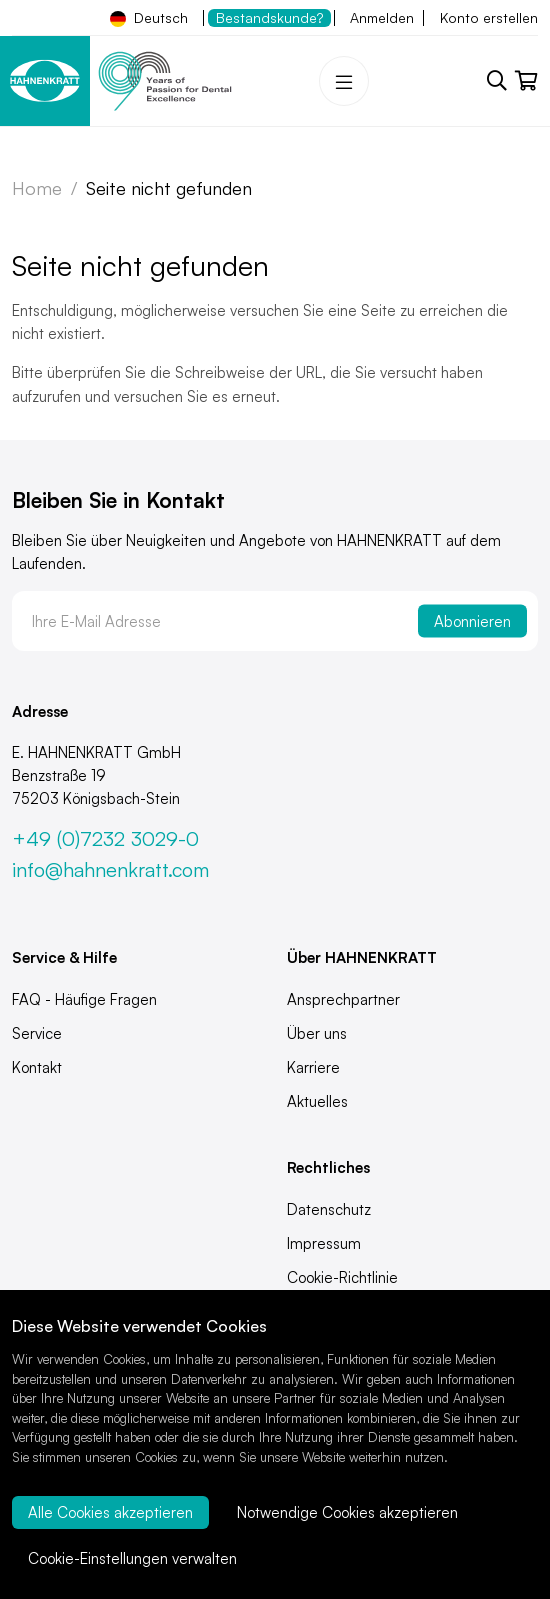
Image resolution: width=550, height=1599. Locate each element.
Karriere (313, 1067)
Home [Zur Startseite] (37, 188)
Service (37, 1033)
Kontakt (37, 1067)
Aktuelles (317, 1101)
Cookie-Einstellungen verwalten (132, 1558)
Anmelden (382, 17)
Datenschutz (329, 1209)
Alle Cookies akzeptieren (110, 1512)
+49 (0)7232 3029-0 (105, 838)
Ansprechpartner (343, 999)
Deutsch (149, 18)
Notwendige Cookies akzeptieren (347, 1512)
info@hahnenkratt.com (110, 869)
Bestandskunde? (269, 17)
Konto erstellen (489, 17)
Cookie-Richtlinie (342, 1277)
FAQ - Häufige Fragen (84, 999)
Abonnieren (472, 621)
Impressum (324, 1243)
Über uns (317, 1033)
